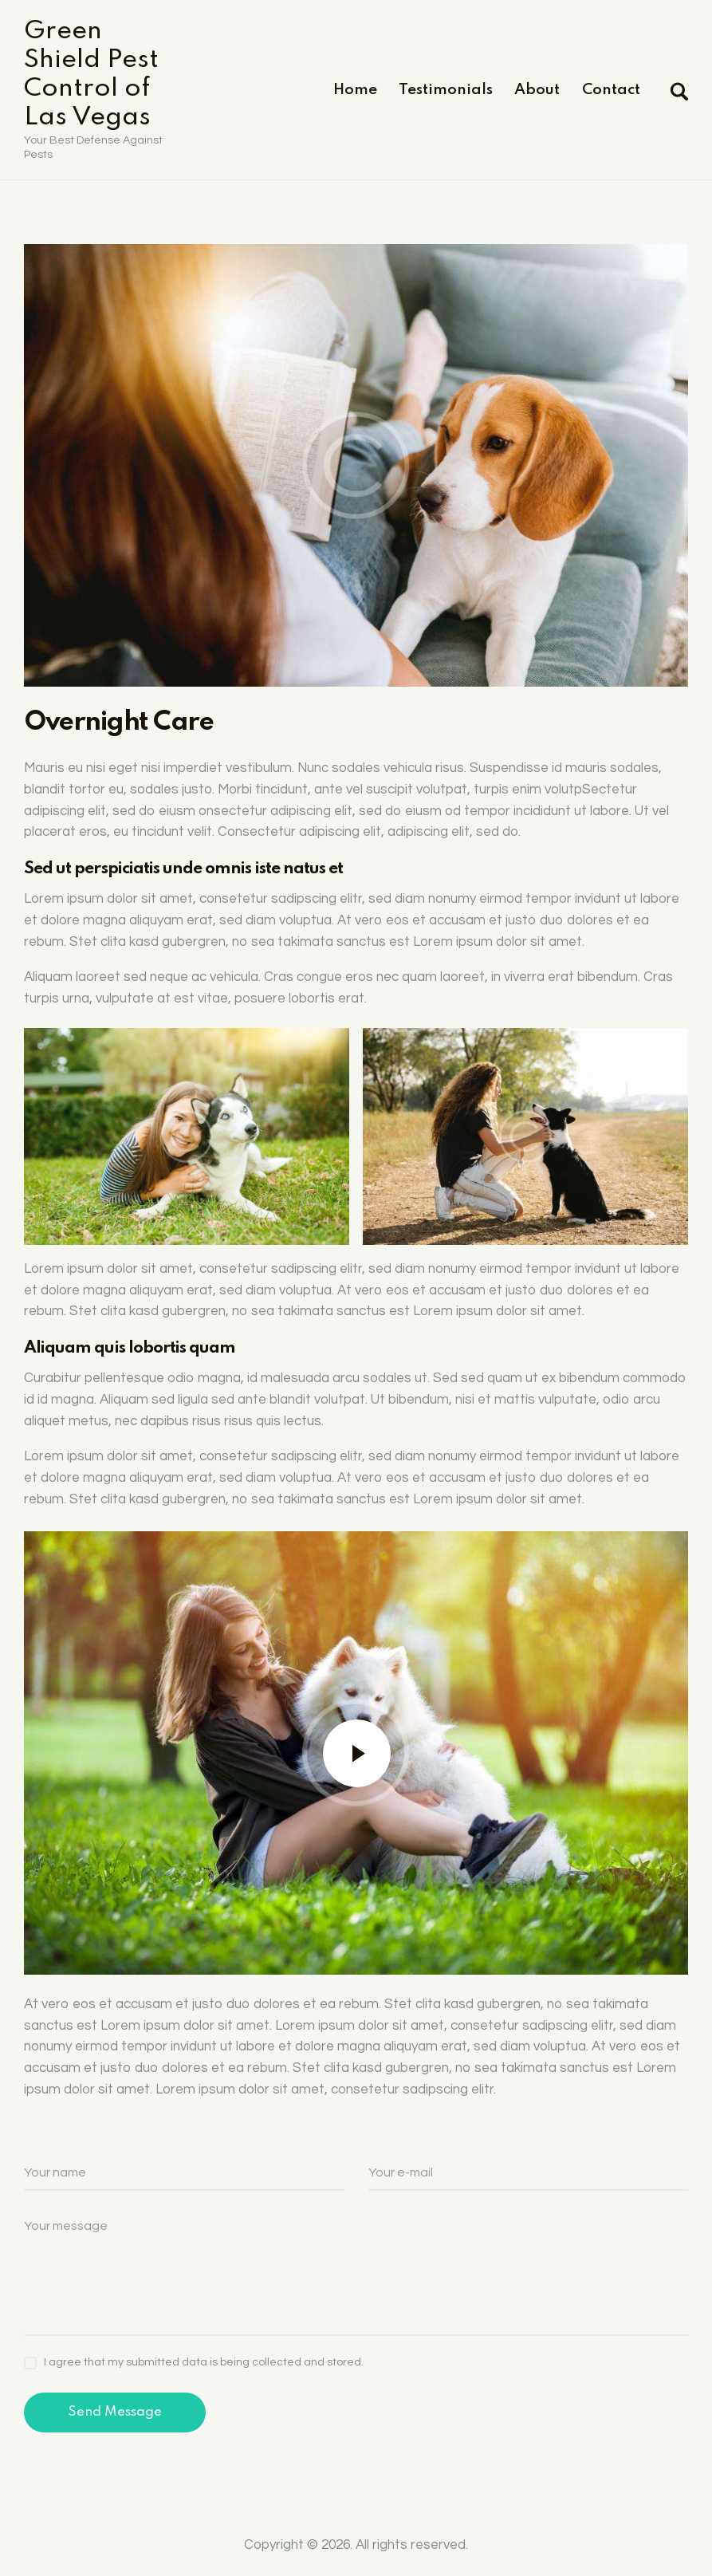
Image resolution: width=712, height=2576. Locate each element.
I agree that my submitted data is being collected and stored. (204, 2362)
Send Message (115, 2412)
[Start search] (678, 92)
